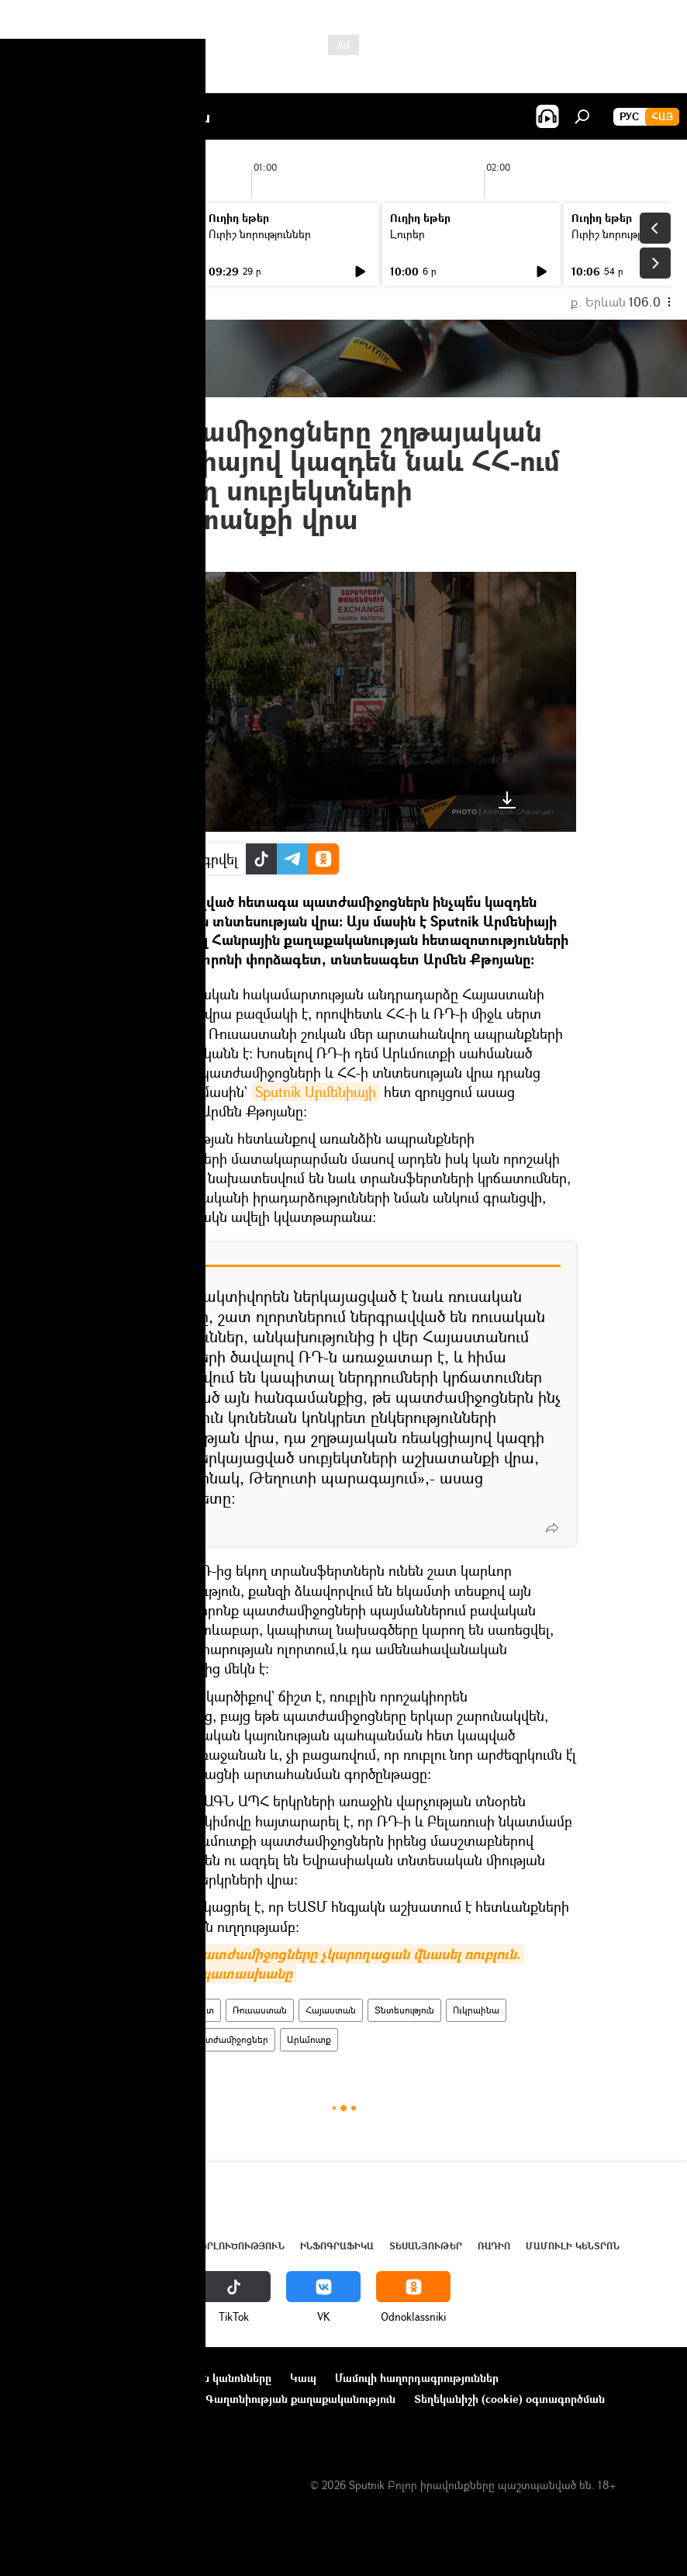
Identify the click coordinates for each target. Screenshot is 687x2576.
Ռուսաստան (260, 2010)
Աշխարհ (157, 2245)
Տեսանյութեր (425, 2245)
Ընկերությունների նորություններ (101, 2398)
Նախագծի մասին (62, 2377)
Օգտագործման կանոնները (199, 2377)
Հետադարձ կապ (60, 2419)
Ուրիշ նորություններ (260, 234)
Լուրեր (44, 234)
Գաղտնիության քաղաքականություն (300, 2398)
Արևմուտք (309, 2039)
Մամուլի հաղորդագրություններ (417, 2377)
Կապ (303, 2377)
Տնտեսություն (404, 2010)
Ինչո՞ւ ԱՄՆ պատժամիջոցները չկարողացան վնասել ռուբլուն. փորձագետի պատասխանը (317, 1963)
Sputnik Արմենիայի (315, 1091)
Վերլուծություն (239, 2245)
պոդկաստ (191, 2010)
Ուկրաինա (476, 2010)
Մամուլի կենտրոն (573, 2245)
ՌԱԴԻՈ (134, 2010)
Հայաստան (331, 2010)
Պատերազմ (144, 2039)
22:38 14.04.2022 (153, 552)
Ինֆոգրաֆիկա (337, 2245)
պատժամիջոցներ (229, 2039)
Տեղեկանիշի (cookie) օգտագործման (509, 2398)
